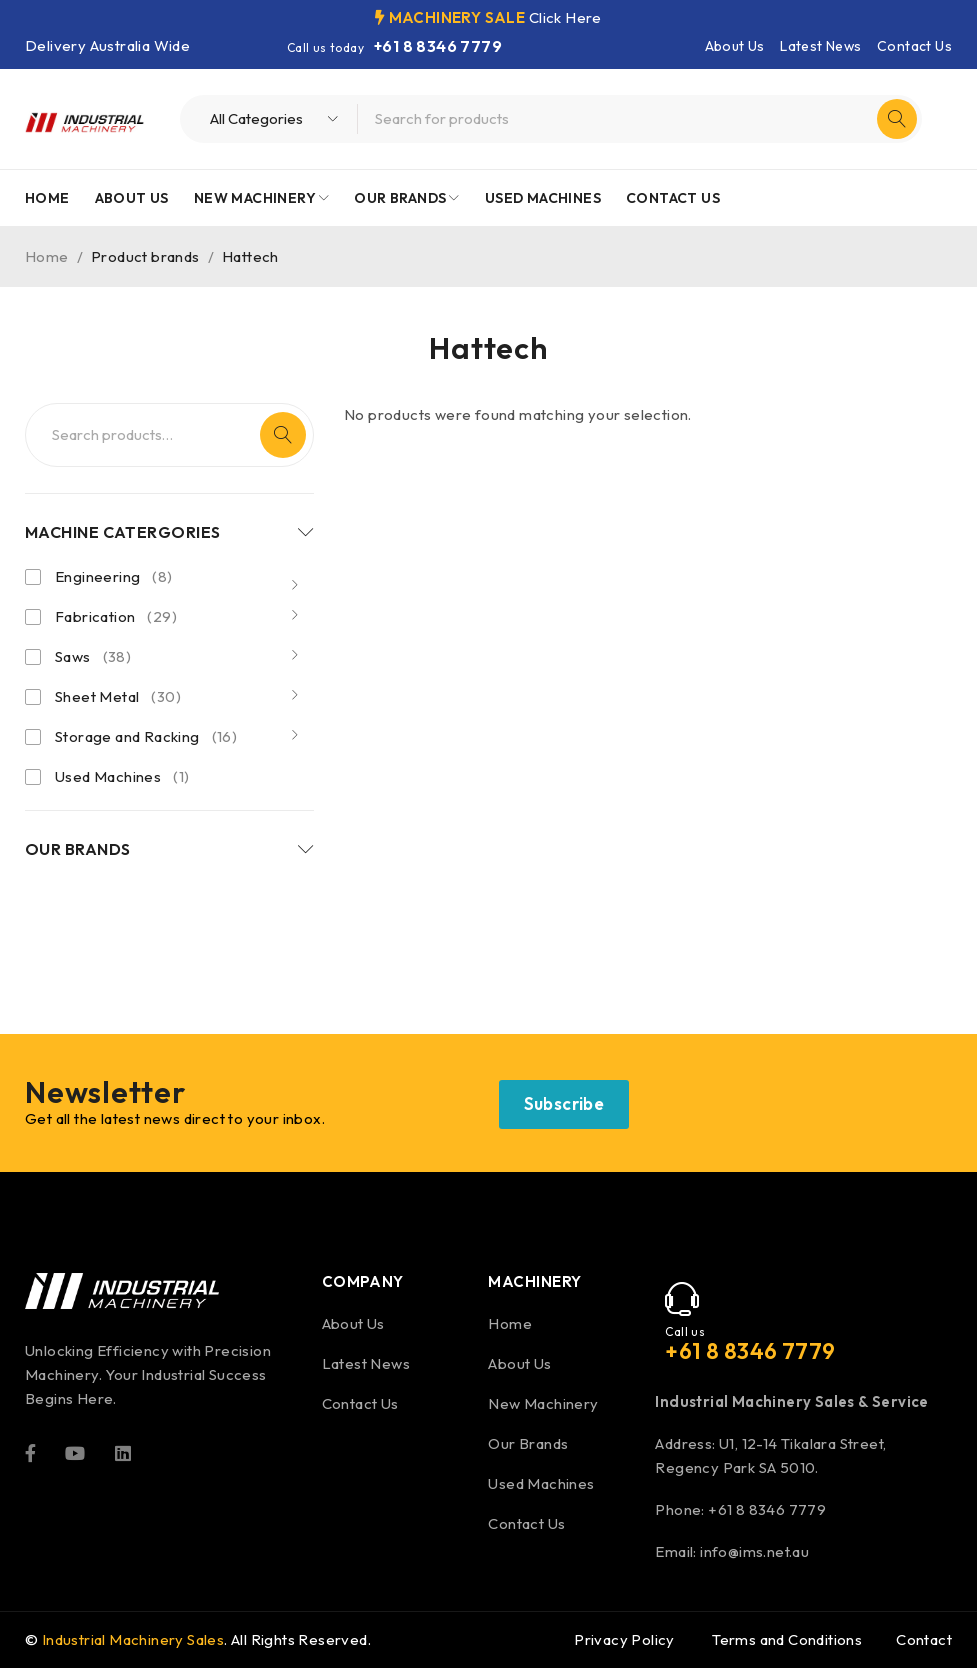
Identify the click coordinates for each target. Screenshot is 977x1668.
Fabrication (116, 617)
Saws (93, 657)
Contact (924, 1639)
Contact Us (914, 46)
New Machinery (543, 1403)
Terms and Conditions (787, 1639)
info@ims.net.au (754, 1551)
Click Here (565, 17)
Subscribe (564, 1103)
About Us (735, 46)
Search (283, 435)
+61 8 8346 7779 (438, 46)
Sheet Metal (118, 697)
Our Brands (528, 1443)
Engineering (114, 577)
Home (47, 256)
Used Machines (122, 777)
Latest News (820, 46)
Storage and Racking (146, 737)
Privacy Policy (624, 1639)
